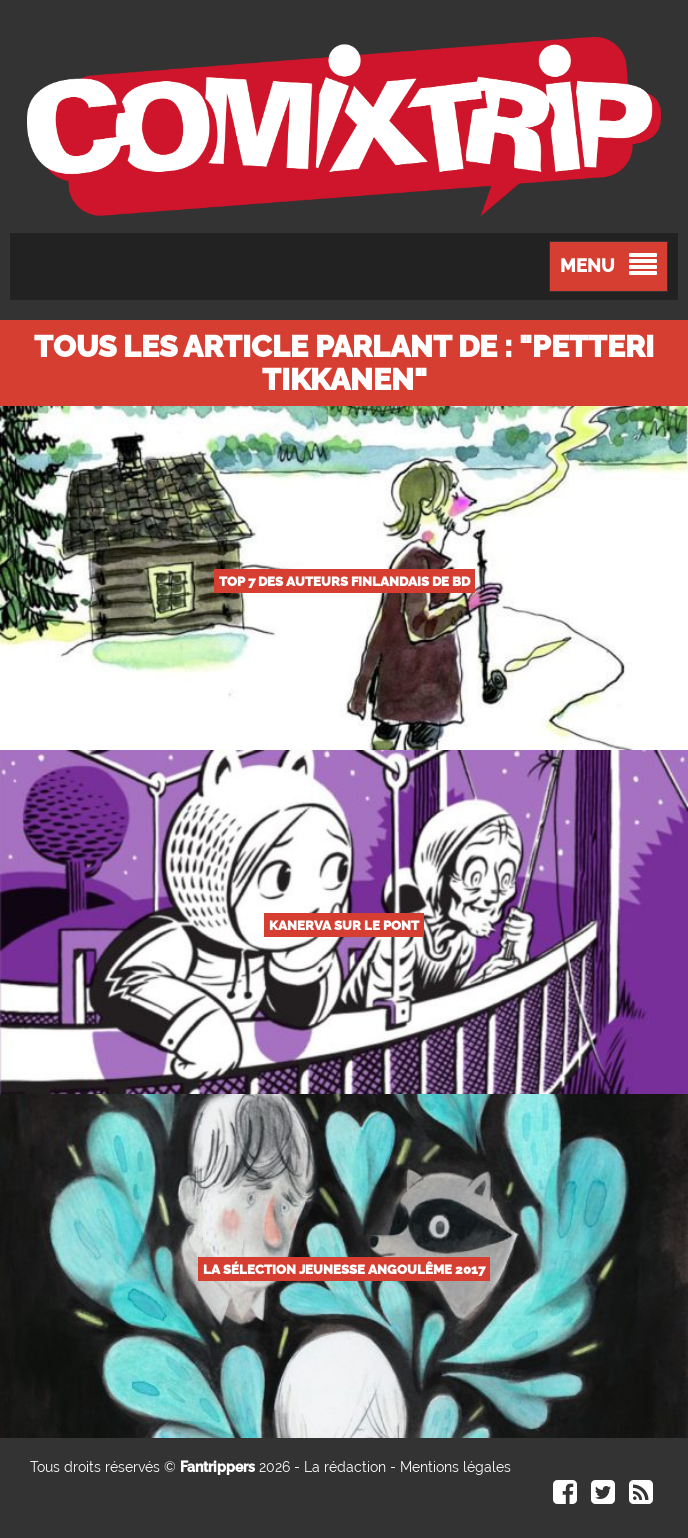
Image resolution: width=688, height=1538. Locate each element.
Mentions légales (455, 1467)
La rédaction (345, 1467)
